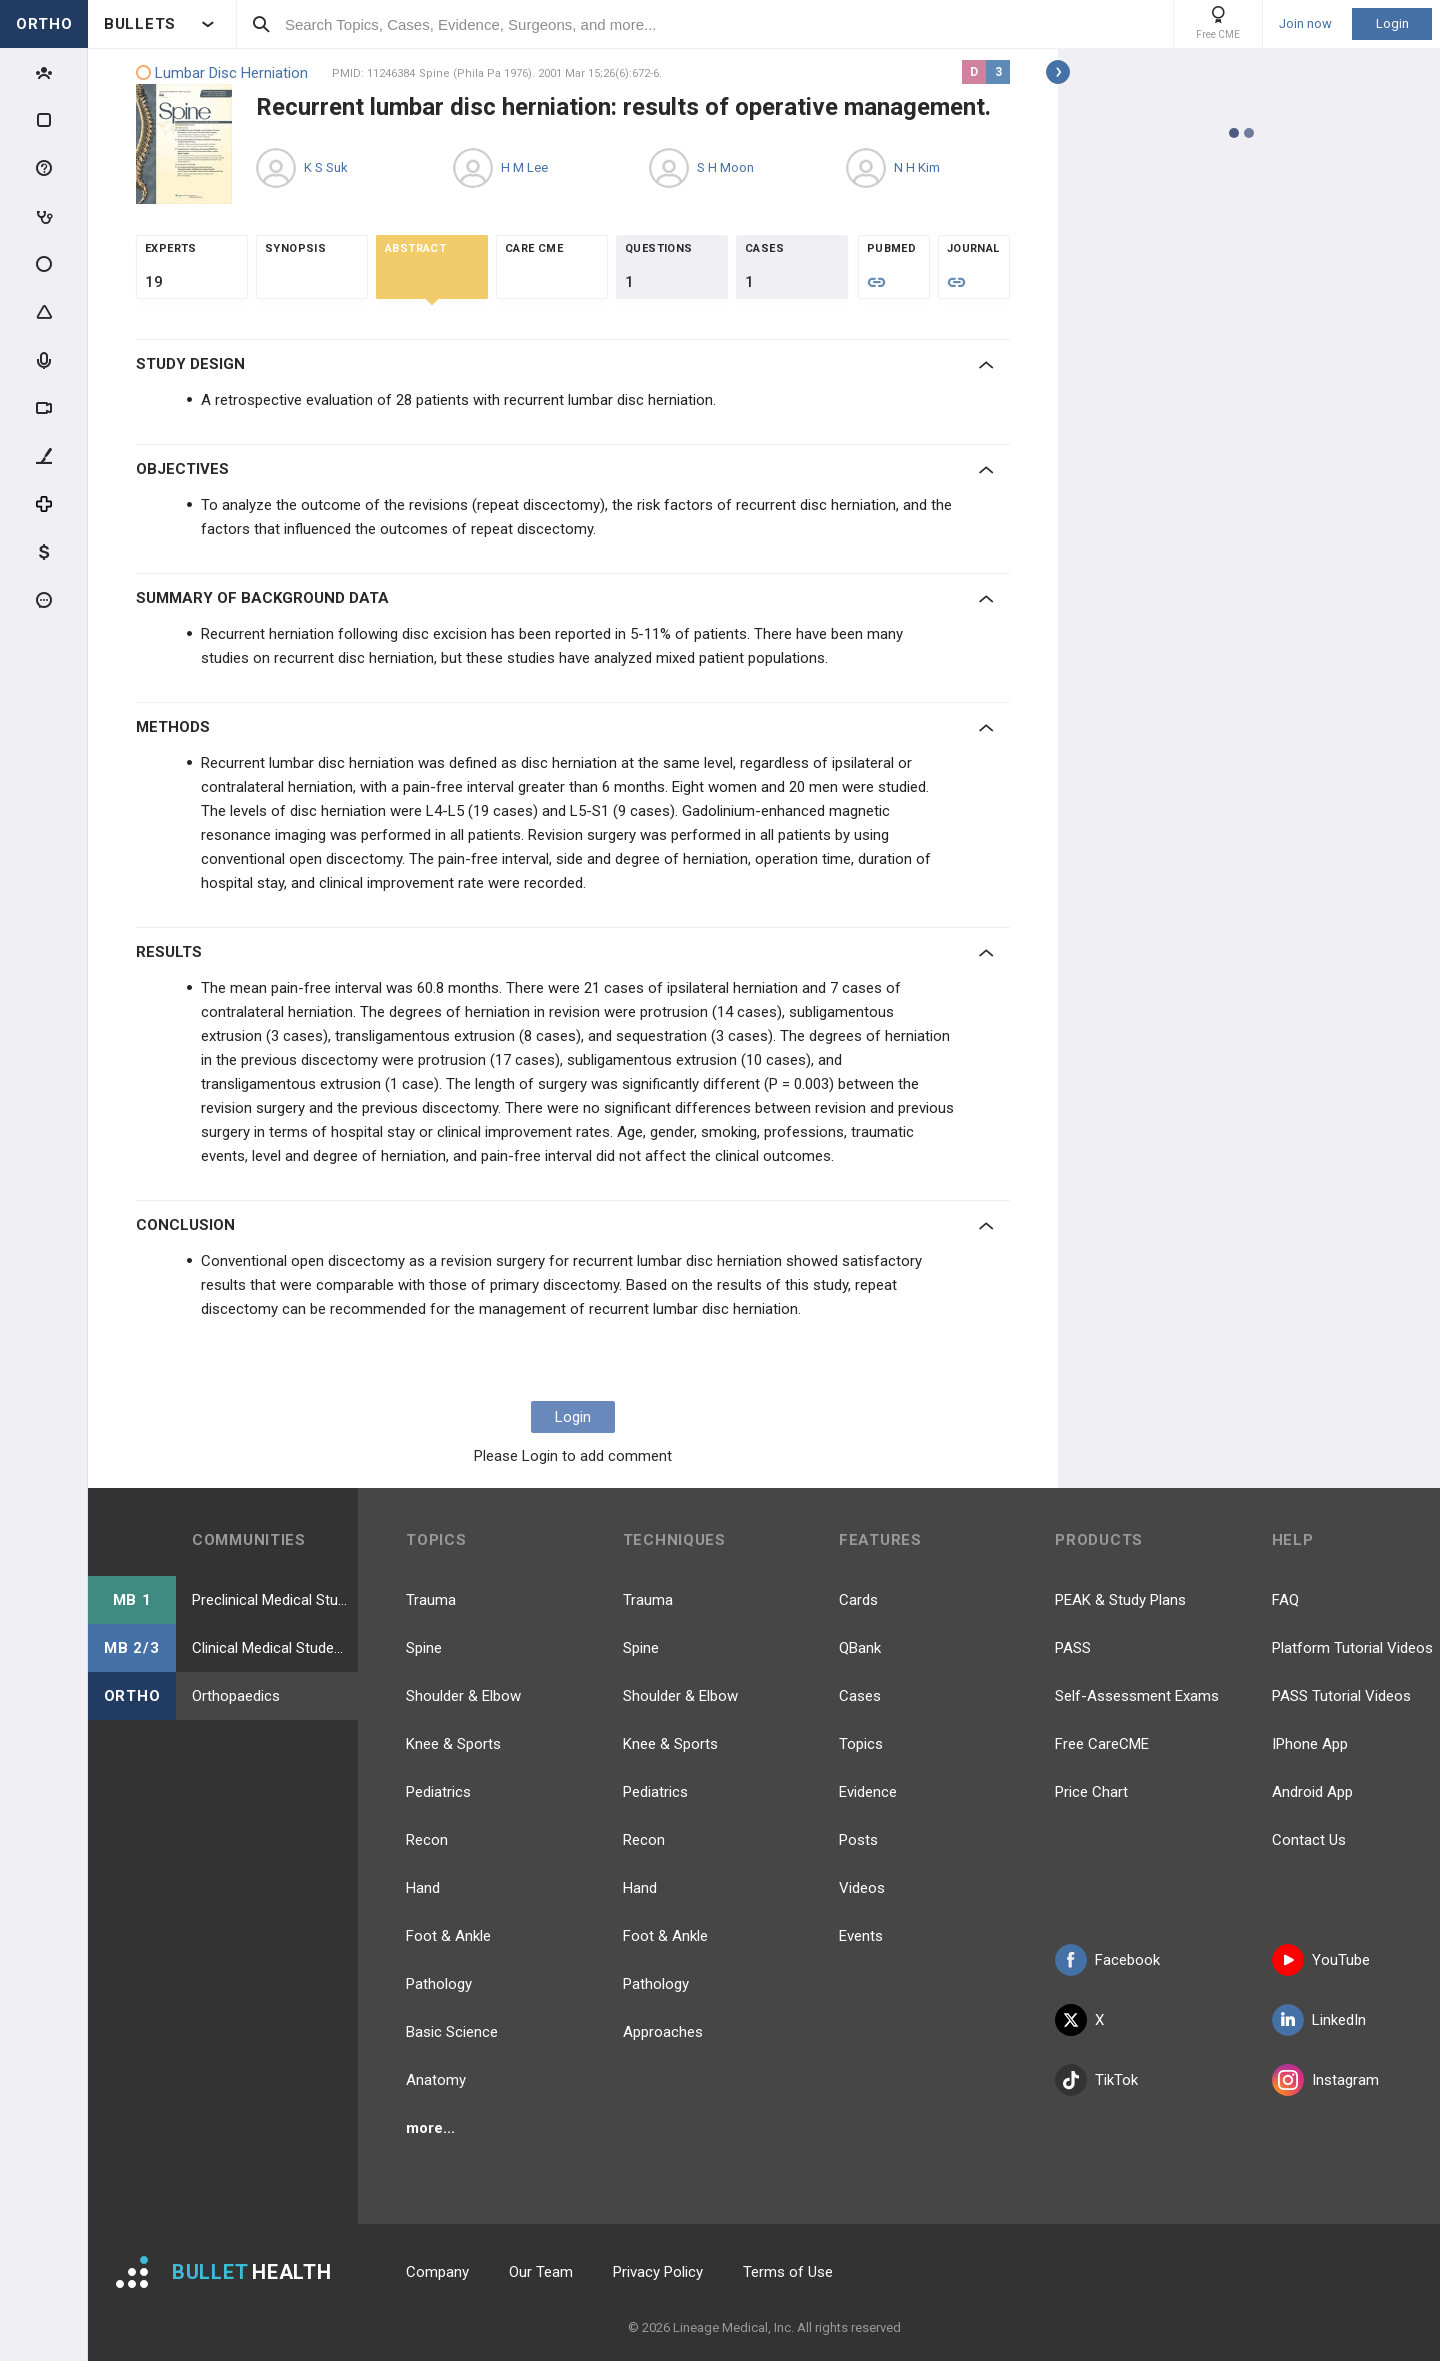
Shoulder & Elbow (463, 1696)
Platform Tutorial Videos (1352, 1648)
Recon (427, 1840)
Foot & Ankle (448, 1936)
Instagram (1325, 2080)
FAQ (1285, 1600)
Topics (861, 1744)
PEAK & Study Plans (1120, 1600)
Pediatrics (438, 1792)
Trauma (431, 1600)
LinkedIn (1319, 2020)
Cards (858, 1600)
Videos (862, 1888)
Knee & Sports (453, 1744)
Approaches (663, 2032)
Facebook (1107, 1960)
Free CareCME (1102, 1744)
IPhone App (1310, 1744)
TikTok (1096, 2080)
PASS (1073, 1648)
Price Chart (1091, 1792)
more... (430, 2128)
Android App (1312, 1792)
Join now (1305, 24)
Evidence (868, 1792)
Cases (860, 1696)
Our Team (541, 2272)
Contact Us (1309, 1840)
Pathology (439, 1984)
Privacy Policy (658, 2272)
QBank (860, 1648)
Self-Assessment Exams (1137, 1696)
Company (437, 2272)
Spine (424, 1648)
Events (861, 1936)
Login (1392, 23)
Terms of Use (788, 2272)
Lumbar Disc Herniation (222, 73)
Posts (858, 1840)
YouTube (1321, 1960)
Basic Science (452, 2032)
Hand (423, 1888)
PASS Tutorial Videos (1341, 1696)
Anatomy (436, 2080)
